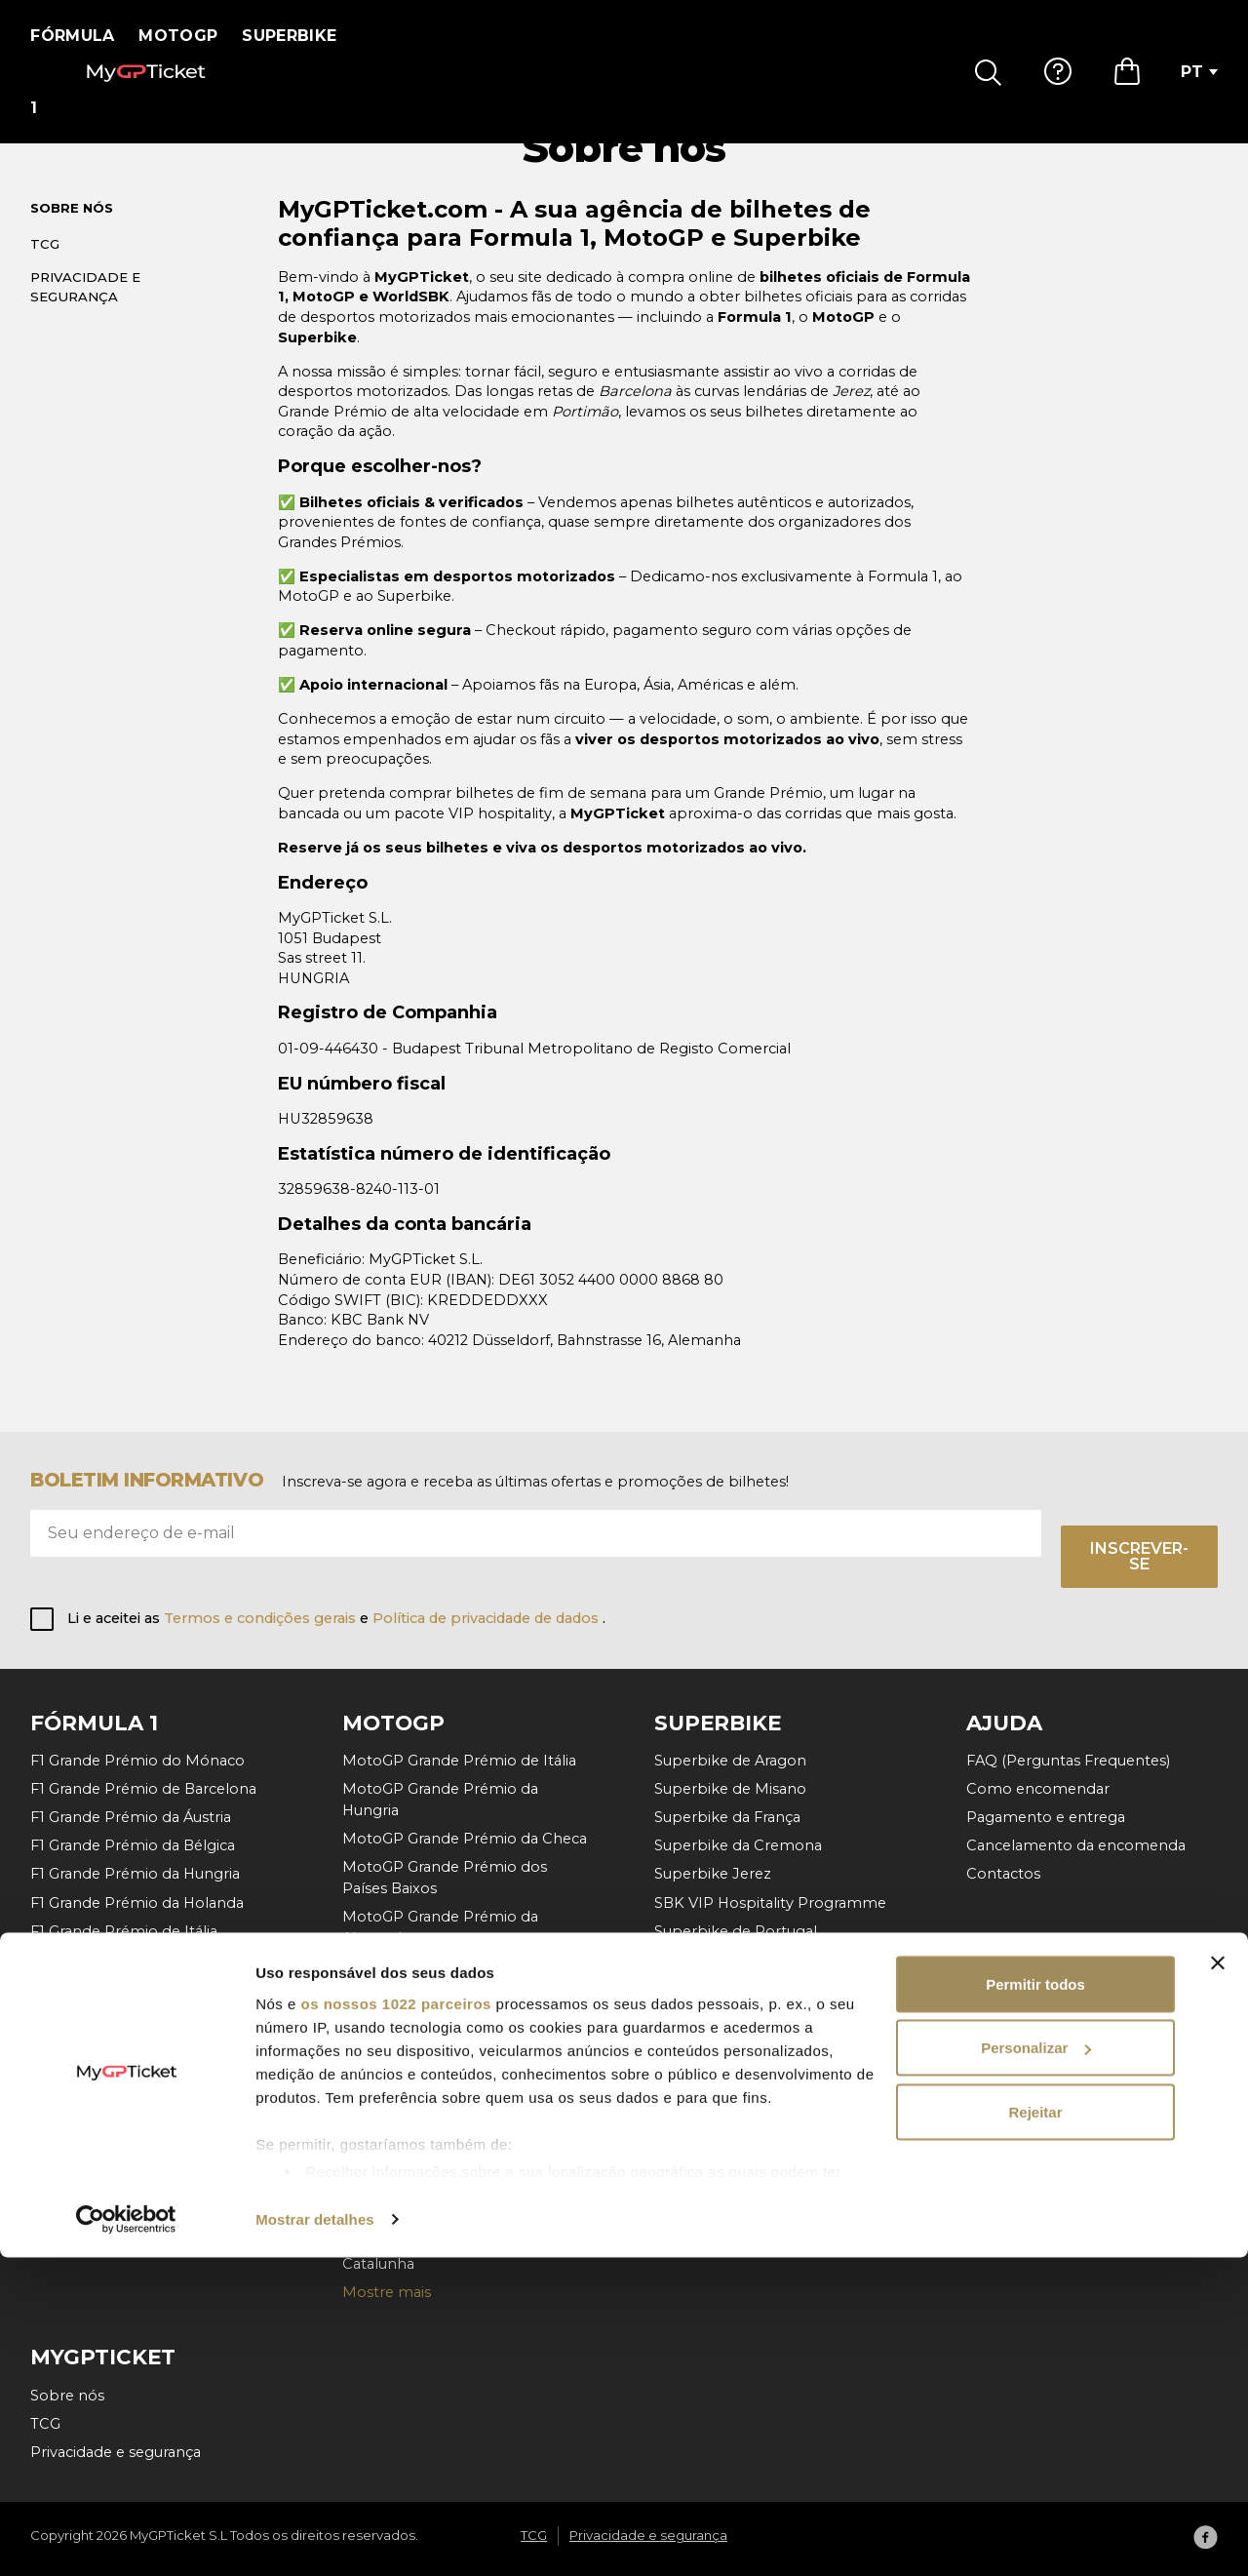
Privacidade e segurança (85, 309)
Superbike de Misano (730, 1789)
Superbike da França (727, 1817)
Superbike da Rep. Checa (745, 2016)
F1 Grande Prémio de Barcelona (143, 1789)
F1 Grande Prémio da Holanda (137, 1903)
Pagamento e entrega (1045, 1817)
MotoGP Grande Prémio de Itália (459, 1760)
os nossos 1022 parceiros (395, 2322)
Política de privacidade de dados (487, 1618)
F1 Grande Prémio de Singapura (142, 2016)
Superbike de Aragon (730, 1760)
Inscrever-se (1139, 1556)
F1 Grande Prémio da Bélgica (132, 1846)
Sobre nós (71, 231)
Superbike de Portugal (735, 1931)
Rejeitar (1035, 2430)
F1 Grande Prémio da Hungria (135, 1874)
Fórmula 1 (78, 35)
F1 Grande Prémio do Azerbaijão (144, 1988)
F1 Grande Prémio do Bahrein (135, 2129)
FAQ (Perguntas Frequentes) (1068, 1760)
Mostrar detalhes (314, 2537)
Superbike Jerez (712, 1874)
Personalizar (1036, 2366)
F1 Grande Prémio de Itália (123, 1931)
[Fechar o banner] (1218, 2281)
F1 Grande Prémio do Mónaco (137, 1760)
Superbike (301, 35)
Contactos (1003, 1874)
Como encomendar (1038, 1789)
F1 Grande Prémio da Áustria (130, 1817)
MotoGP (190, 35)
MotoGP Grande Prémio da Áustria (466, 2066)
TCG (44, 266)
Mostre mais (74, 2157)
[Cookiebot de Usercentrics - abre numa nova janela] (126, 2538)
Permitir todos (1035, 2302)
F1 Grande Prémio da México (132, 2044)
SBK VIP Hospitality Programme (770, 1903)
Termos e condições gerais (262, 1618)
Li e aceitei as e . (336, 1618)
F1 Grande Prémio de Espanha (138, 1959)
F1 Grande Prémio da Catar (125, 2072)
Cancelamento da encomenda (1076, 1846)
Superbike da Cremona (738, 1846)
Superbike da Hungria (732, 1988)
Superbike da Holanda (734, 1959)
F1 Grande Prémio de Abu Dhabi (145, 2101)
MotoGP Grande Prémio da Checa (464, 1838)
